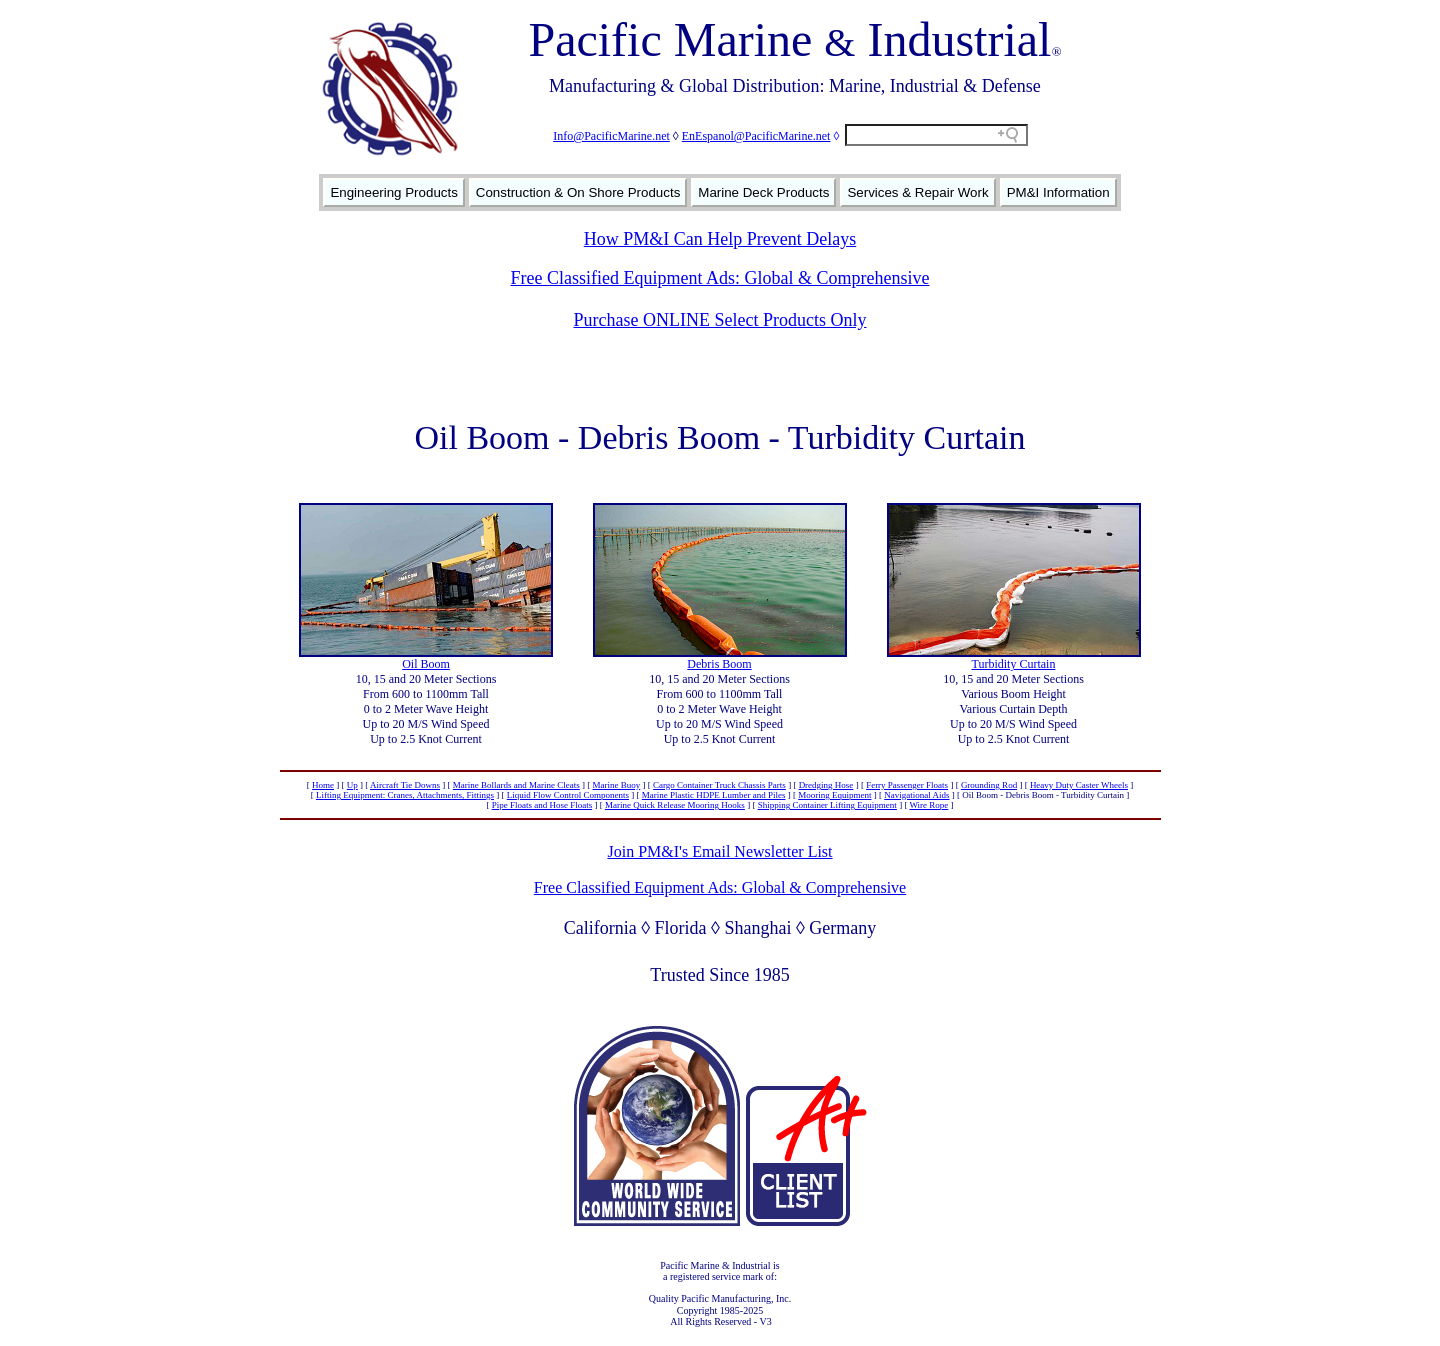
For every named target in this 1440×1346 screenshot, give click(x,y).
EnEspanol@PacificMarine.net (756, 136)
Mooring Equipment (834, 795)
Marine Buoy (617, 785)
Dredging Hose (826, 785)
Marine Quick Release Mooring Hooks (675, 805)
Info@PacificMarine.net (611, 136)
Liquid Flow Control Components (568, 795)
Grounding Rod (989, 785)
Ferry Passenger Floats (907, 785)
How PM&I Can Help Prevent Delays (720, 239)
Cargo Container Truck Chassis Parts (719, 785)
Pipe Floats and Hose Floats (542, 805)
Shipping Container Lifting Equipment (827, 805)
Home (323, 785)
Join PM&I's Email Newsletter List (719, 851)
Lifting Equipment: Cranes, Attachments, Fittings (405, 795)
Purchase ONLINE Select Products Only (720, 320)
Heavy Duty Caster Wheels (1079, 785)
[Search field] (936, 135)
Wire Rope (928, 805)
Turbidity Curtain (1014, 664)
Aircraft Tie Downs (405, 785)
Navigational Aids (916, 795)
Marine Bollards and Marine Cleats (516, 785)
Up (352, 785)
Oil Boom (426, 664)
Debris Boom (719, 664)
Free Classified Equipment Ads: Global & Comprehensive (720, 278)
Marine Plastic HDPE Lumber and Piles (714, 795)
